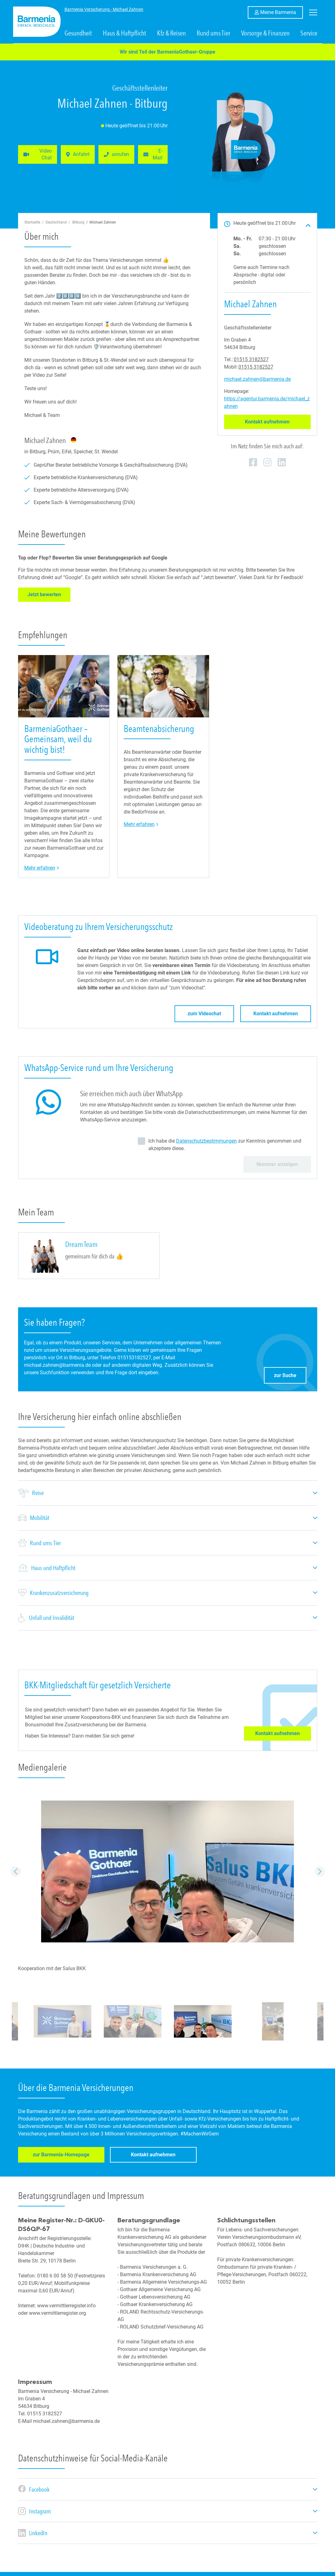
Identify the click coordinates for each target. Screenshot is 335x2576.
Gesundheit (78, 33)
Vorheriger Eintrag (15, 1871)
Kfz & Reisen (171, 33)
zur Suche (290, 1373)
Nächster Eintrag (319, 1871)
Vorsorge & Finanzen (265, 33)
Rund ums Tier (213, 33)
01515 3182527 (251, 359)
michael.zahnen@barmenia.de (257, 379)
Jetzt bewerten (48, 594)
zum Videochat (204, 1014)
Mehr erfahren (41, 867)
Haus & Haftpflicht (124, 33)
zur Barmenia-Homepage (56, 2156)
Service (308, 33)
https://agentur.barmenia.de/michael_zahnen (267, 402)
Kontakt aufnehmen (278, 421)
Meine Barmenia (281, 11)
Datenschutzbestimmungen (206, 1141)
